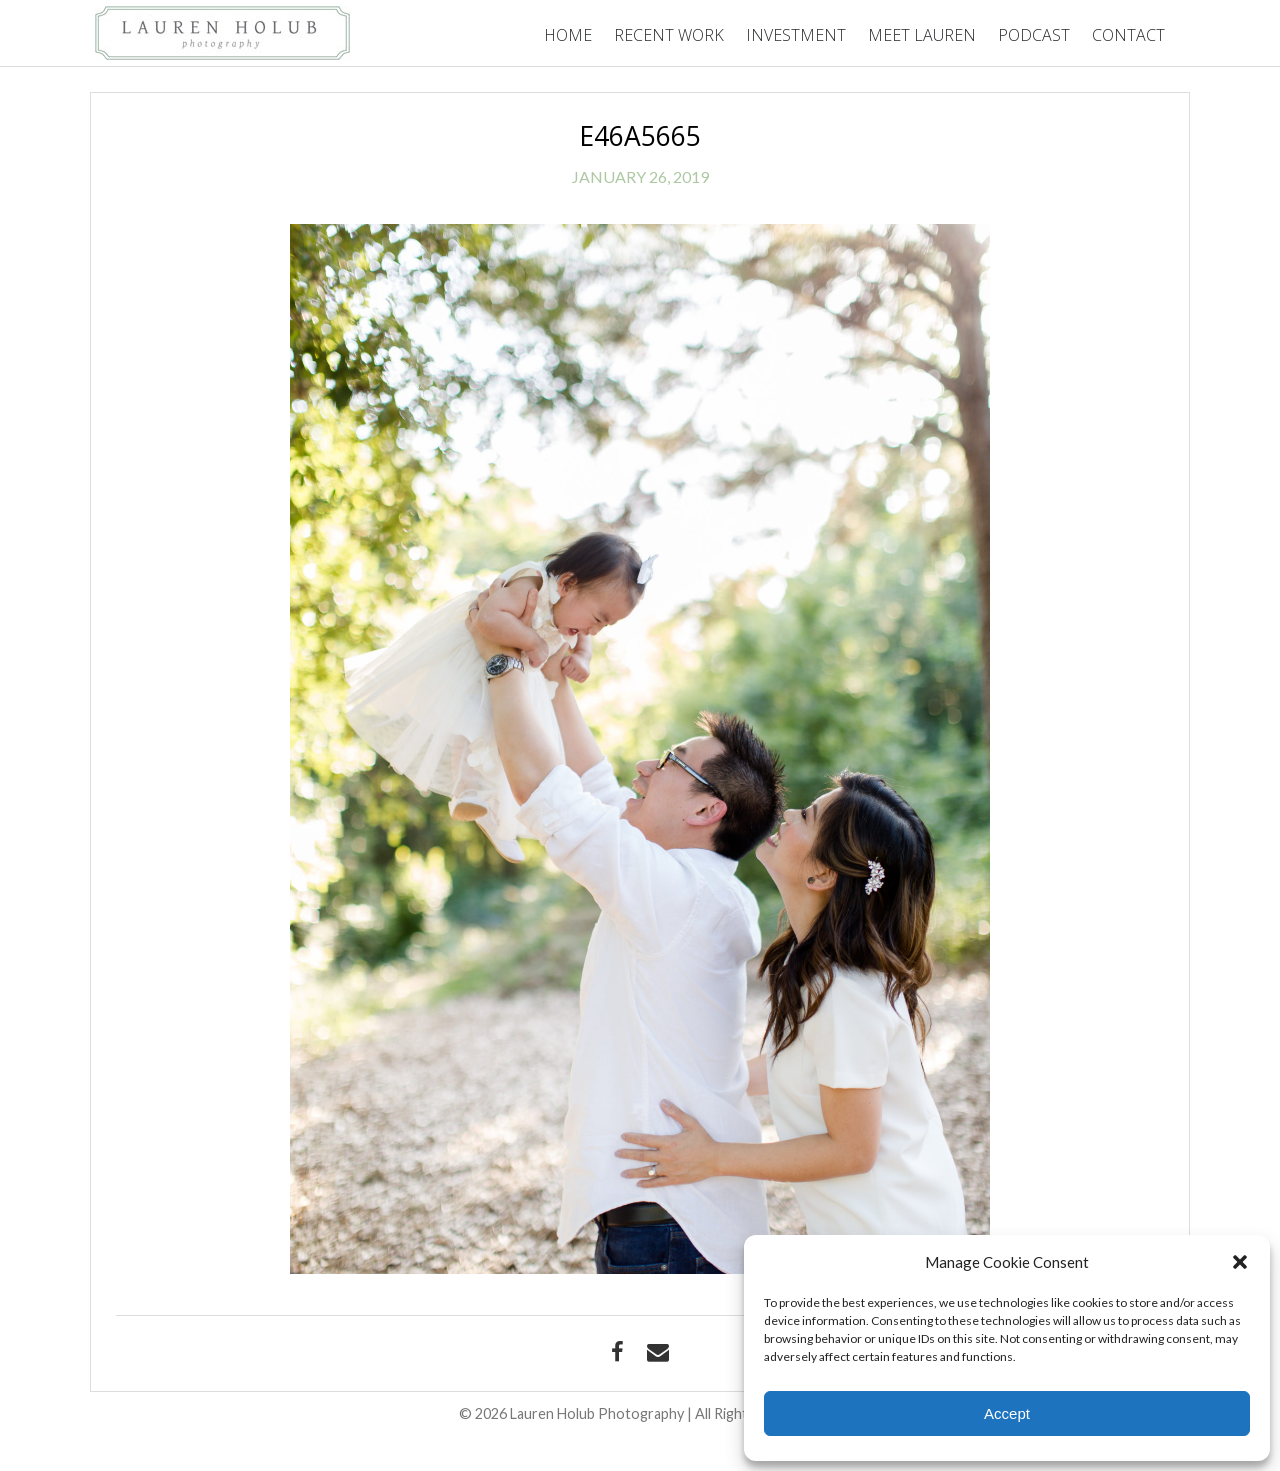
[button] (1240, 1262)
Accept (1007, 1413)
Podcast (1034, 35)
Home (568, 35)
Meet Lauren (922, 35)
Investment (796, 35)
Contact (1128, 35)
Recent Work (669, 35)
